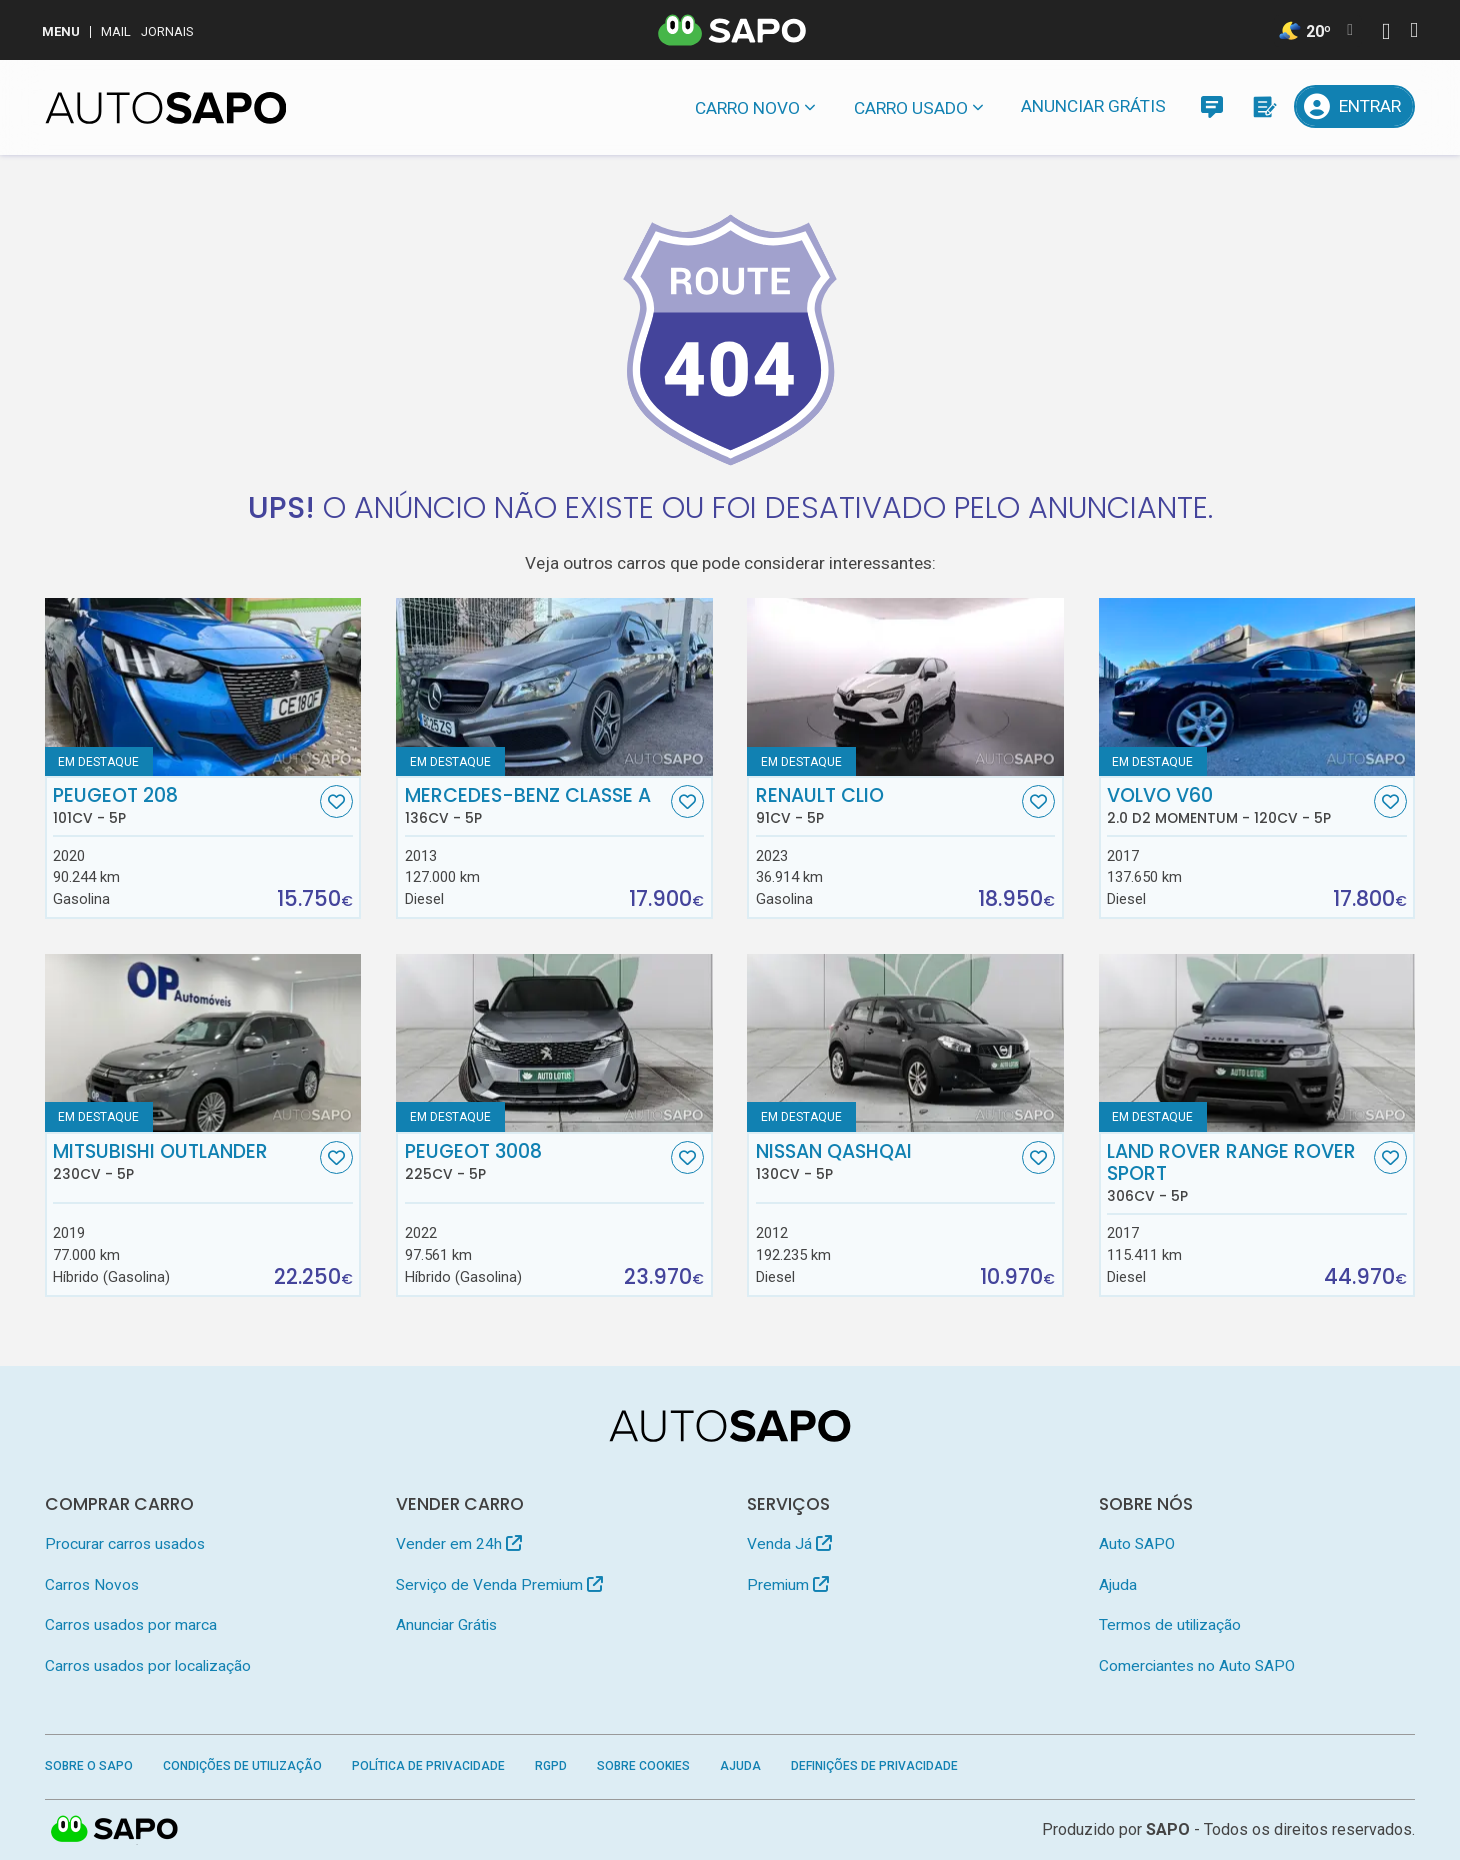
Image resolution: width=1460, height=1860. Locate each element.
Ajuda (1118, 1585)
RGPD (551, 1766)
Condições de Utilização (242, 1766)
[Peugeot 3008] (554, 1043)
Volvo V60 (1238, 806)
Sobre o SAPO (89, 1766)
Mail (116, 31)
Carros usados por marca (131, 1625)
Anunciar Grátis (1093, 106)
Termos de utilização (1170, 1625)
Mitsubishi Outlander (184, 1162)
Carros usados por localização (148, 1666)
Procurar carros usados (125, 1544)
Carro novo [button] (747, 108)
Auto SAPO (1137, 1544)
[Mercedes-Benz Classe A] (554, 687)
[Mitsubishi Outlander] (203, 1043)
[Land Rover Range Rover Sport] (1257, 1043)
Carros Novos (92, 1585)
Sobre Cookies (643, 1766)
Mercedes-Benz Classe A (536, 806)
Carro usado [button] (911, 108)
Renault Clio (887, 806)
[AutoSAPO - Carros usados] (166, 108)
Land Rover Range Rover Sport (1238, 1173)
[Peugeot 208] (203, 687)
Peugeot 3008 (536, 1162)
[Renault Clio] (905, 687)
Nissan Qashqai (887, 1162)
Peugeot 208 (184, 806)
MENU (61, 31)
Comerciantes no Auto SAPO (1197, 1666)
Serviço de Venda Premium (499, 1585)
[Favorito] (336, 801)
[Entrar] (1355, 106)
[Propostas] (1263, 106)
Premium (788, 1585)
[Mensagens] (1211, 106)
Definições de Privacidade (874, 1766)
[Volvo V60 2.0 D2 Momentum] (1257, 687)
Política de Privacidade (428, 1766)
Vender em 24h (459, 1544)
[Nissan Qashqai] (905, 1043)
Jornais (167, 31)
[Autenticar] (1386, 33)
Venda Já (789, 1544)
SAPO (1168, 1829)
